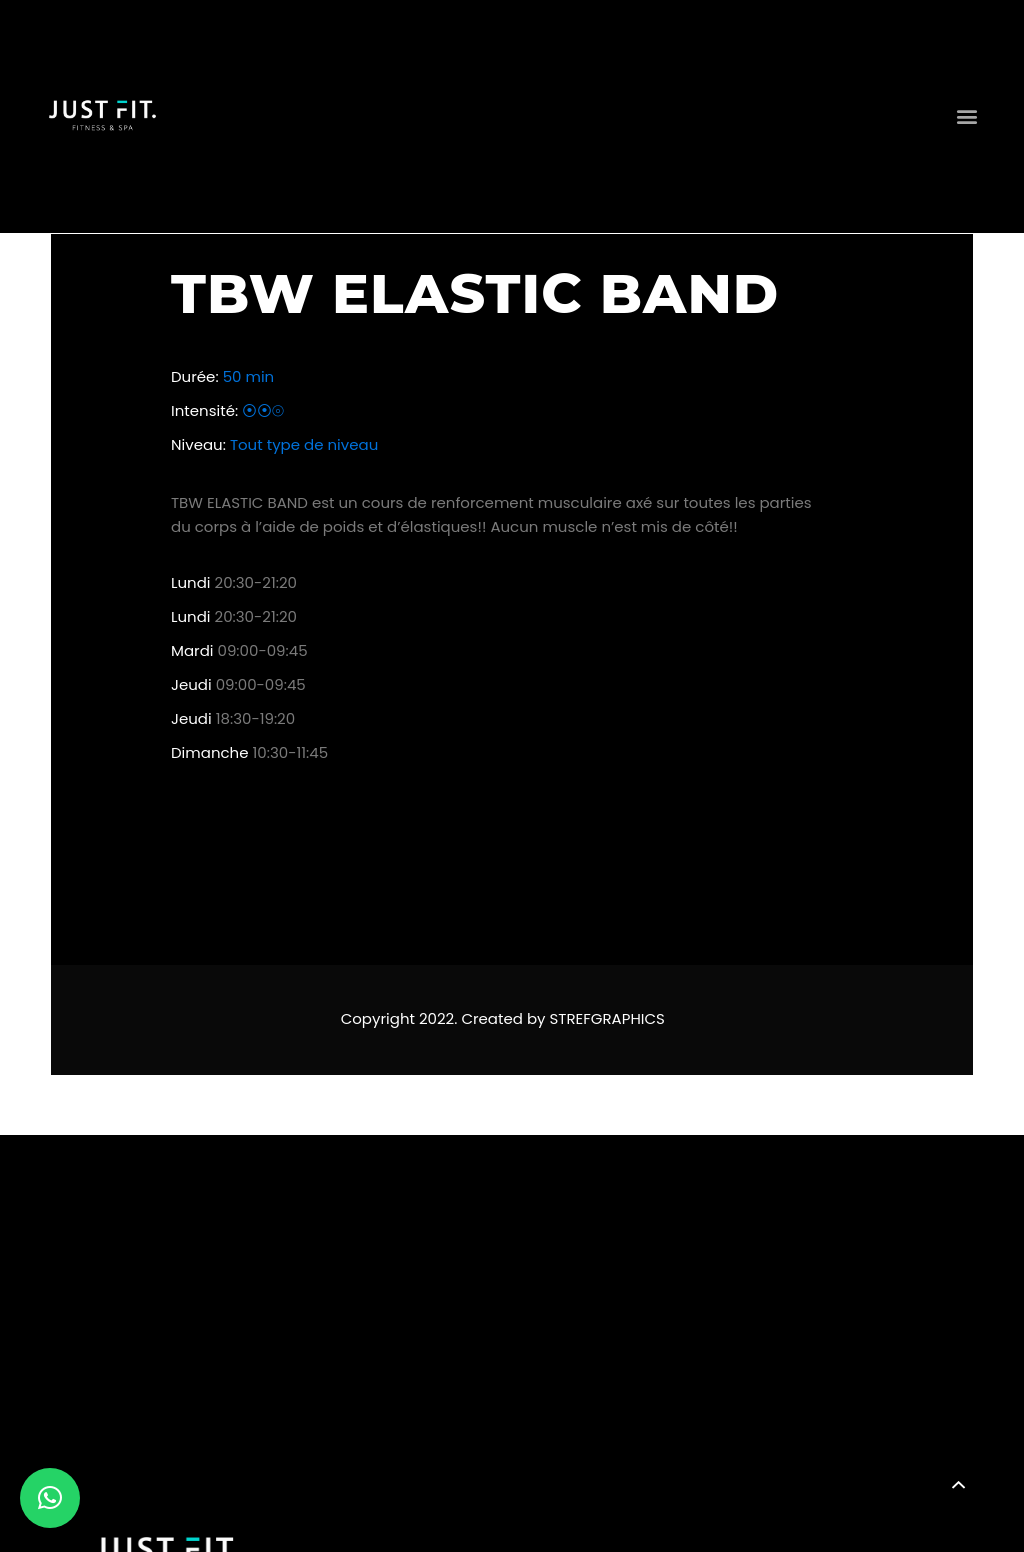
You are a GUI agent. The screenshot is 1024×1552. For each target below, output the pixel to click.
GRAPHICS (628, 1018)
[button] (966, 116)
